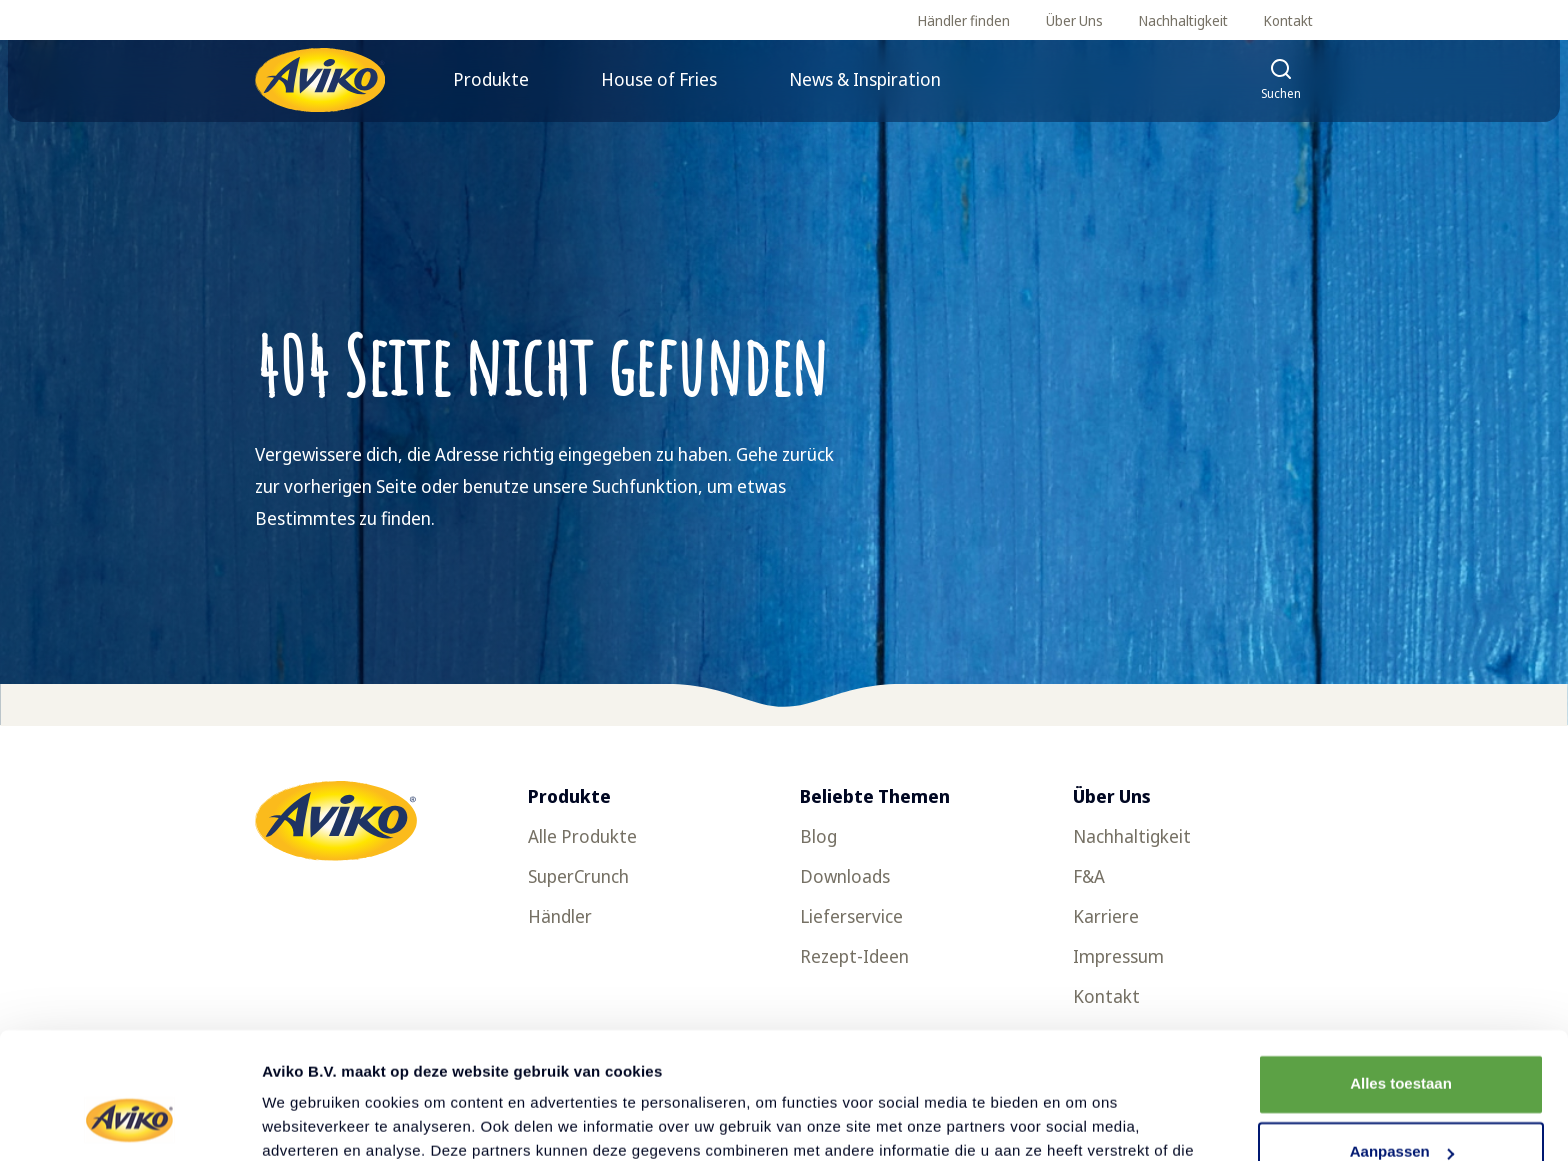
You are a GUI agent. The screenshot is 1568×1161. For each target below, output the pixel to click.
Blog (818, 836)
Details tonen (309, 1121)
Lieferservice (851, 916)
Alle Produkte (582, 836)
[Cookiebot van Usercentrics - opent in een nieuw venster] (129, 1122)
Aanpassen (1402, 1043)
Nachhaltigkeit (1183, 20)
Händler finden (964, 20)
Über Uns (1074, 20)
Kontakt (1288, 20)
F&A (1089, 876)
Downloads (845, 876)
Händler (560, 916)
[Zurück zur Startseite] (320, 80)
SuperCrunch (578, 876)
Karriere (1106, 916)
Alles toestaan (1401, 975)
